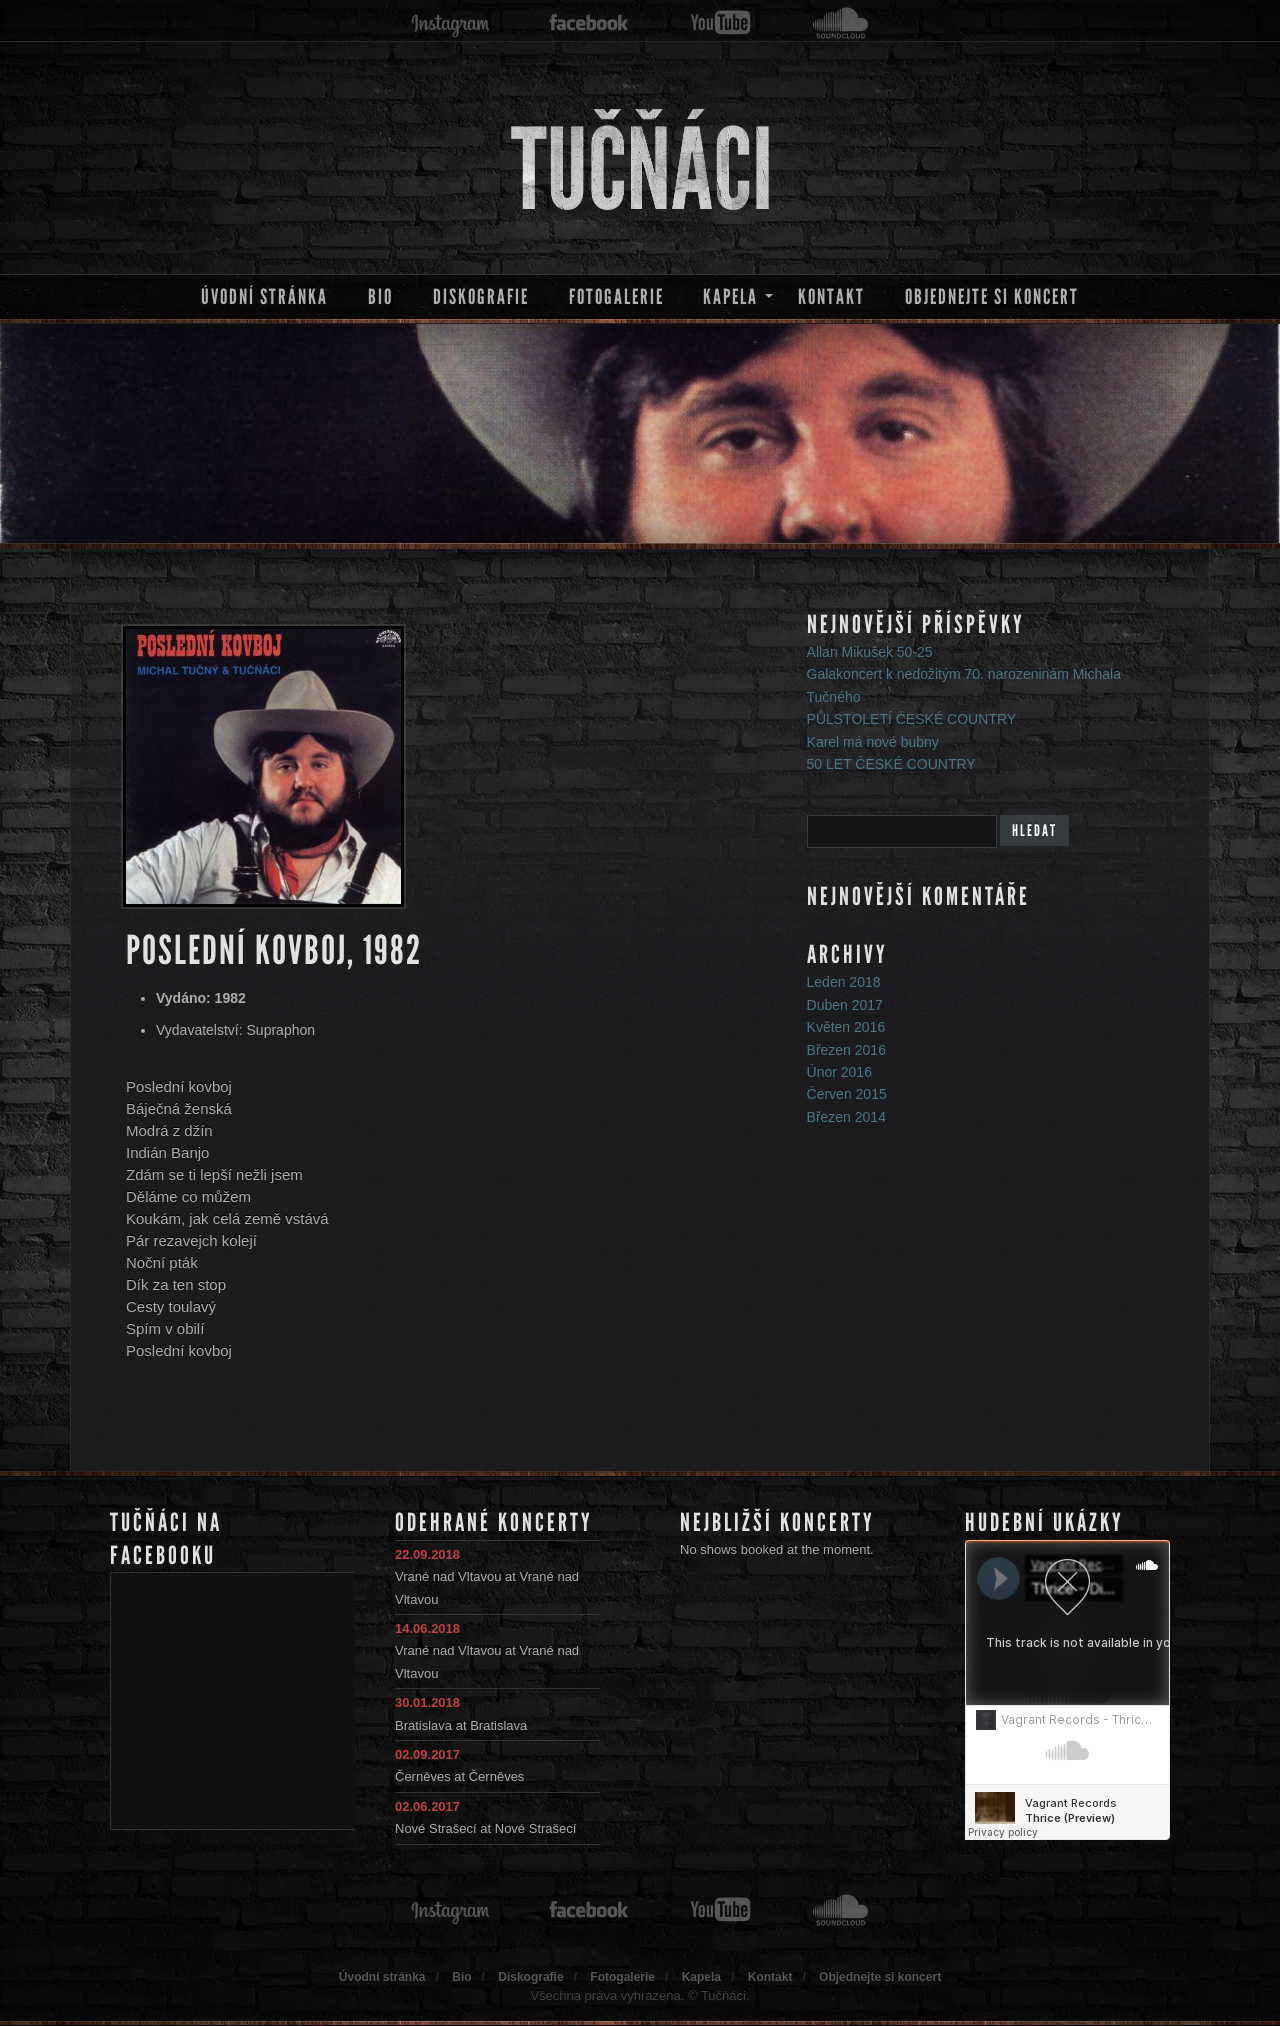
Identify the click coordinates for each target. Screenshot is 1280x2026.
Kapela (730, 297)
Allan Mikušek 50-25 (870, 652)
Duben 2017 (845, 1005)
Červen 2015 (847, 1094)
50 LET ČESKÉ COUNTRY (891, 764)
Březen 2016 (846, 1050)
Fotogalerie (616, 297)
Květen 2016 (846, 1027)
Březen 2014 (846, 1117)
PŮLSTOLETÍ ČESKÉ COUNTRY (912, 719)
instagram (450, 23)
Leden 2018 (844, 982)
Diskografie (481, 297)
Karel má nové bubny (873, 742)
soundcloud (841, 23)
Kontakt (831, 297)
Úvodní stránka (264, 297)
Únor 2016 (839, 1072)
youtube (720, 23)
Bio (380, 297)
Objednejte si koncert (992, 297)
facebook (589, 23)
